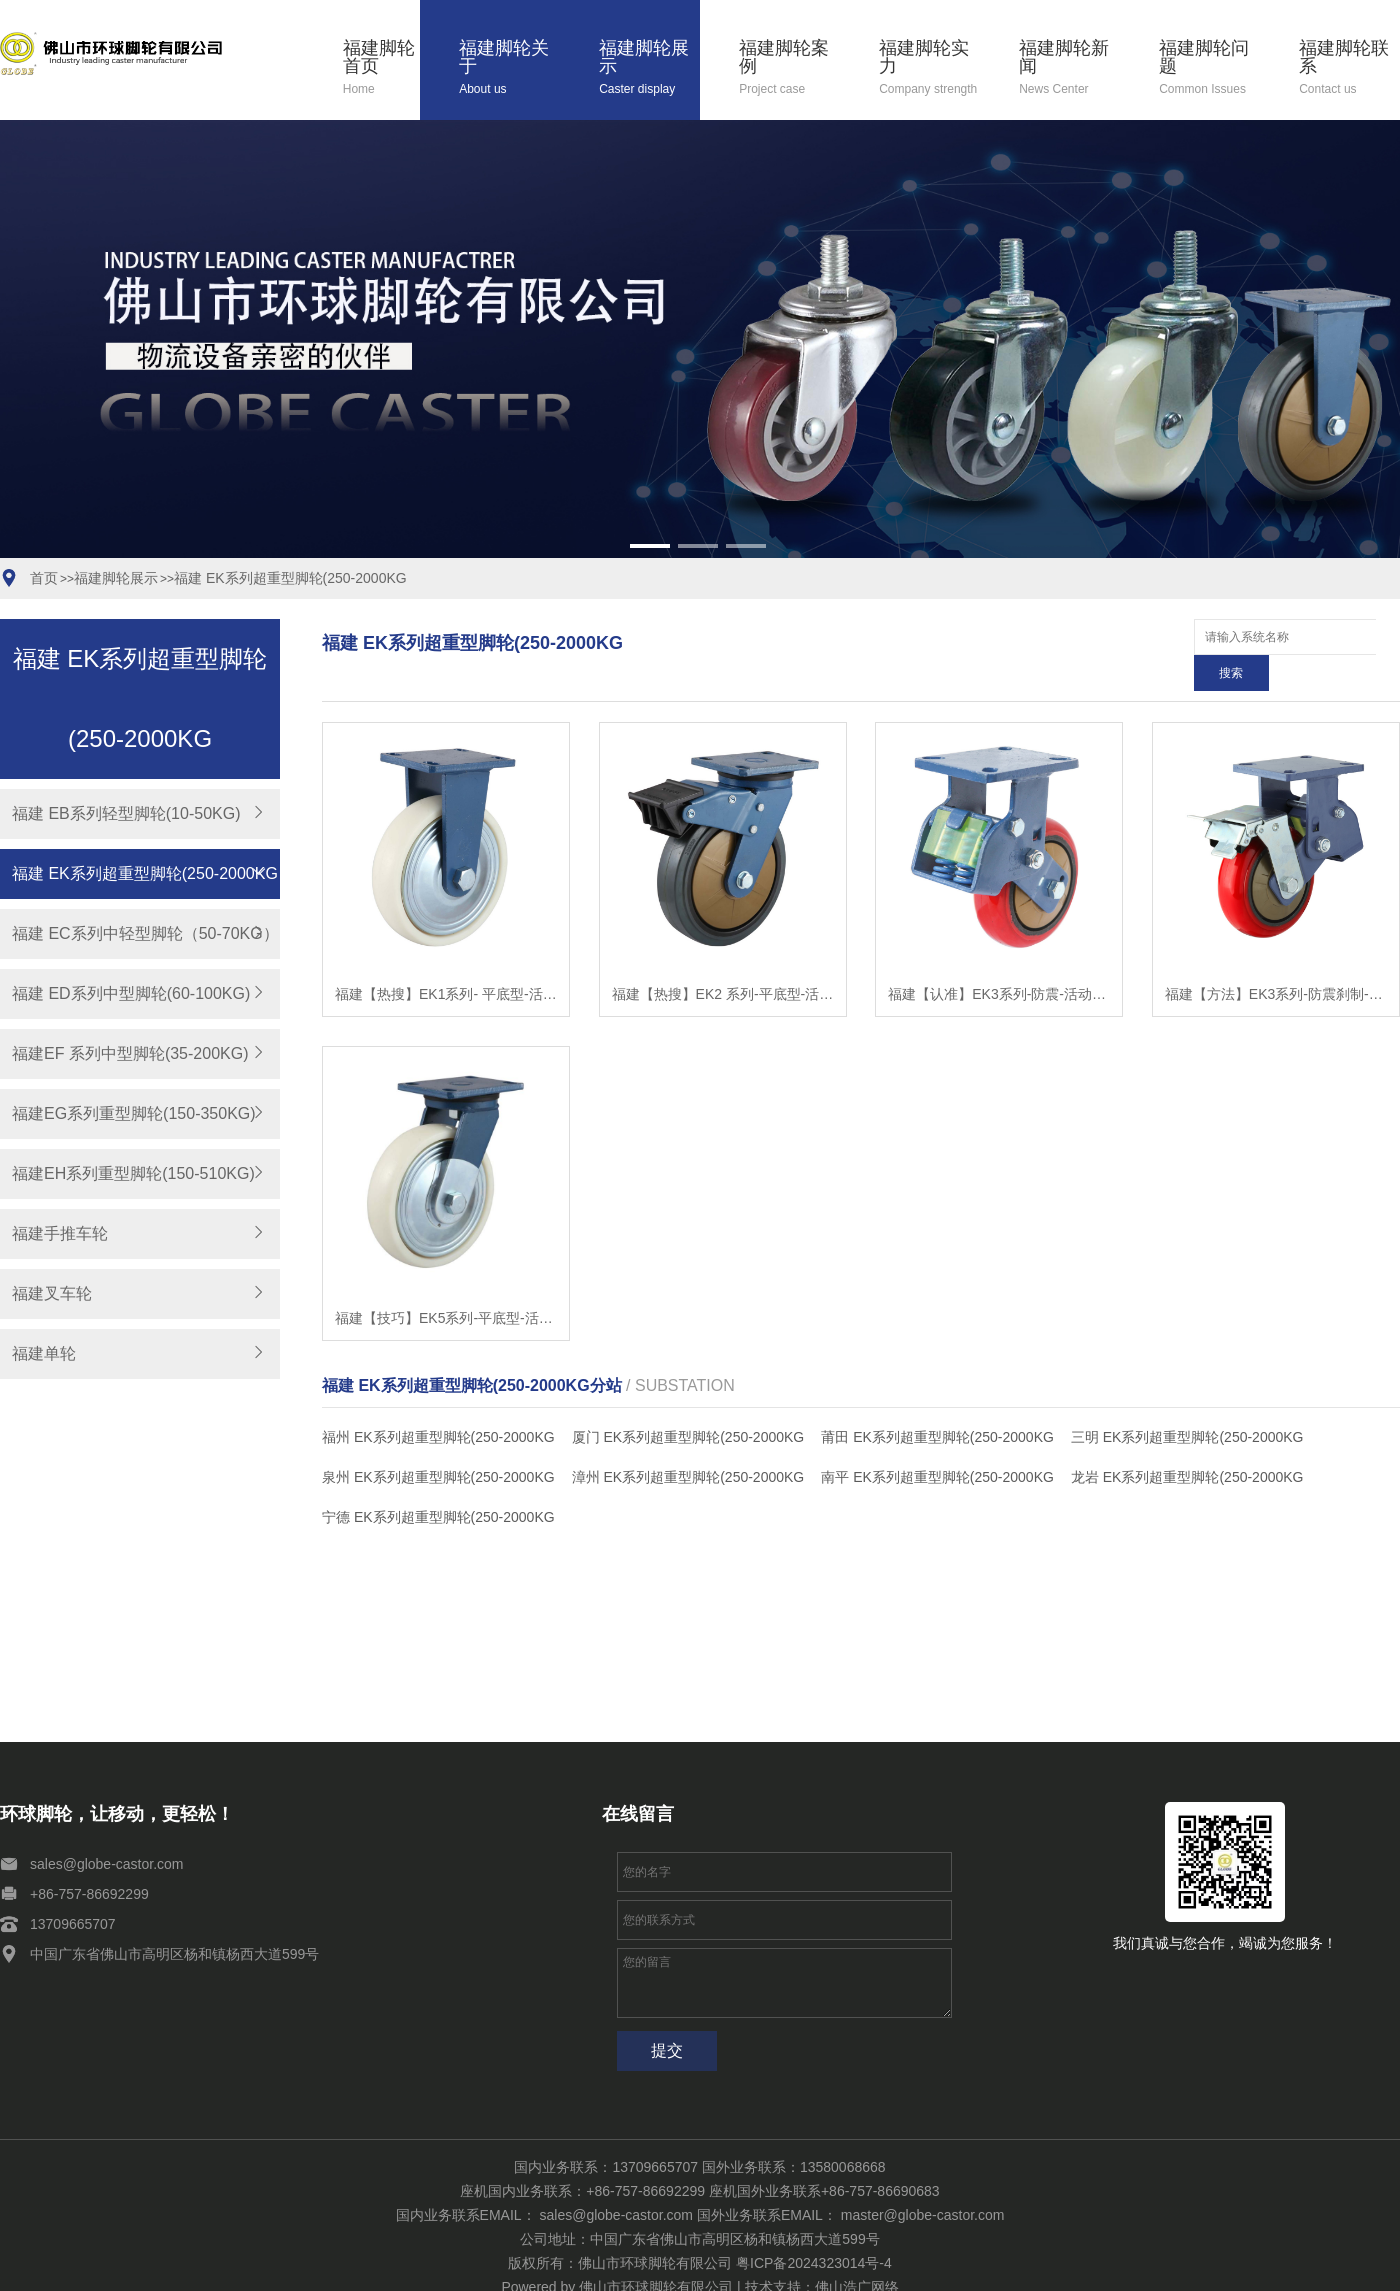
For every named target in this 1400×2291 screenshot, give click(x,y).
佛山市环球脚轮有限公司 (656, 2251)
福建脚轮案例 (789, 68)
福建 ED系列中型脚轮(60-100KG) (131, 993)
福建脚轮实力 (929, 68)
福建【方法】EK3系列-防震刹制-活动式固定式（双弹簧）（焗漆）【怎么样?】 (1276, 958)
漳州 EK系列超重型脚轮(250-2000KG (688, 1441)
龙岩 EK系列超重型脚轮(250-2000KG (1187, 1441)
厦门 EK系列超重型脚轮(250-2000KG (688, 1401)
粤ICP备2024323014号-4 (814, 2227)
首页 (44, 578)
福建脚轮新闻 (1069, 68)
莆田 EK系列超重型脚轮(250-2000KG (937, 1401)
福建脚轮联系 (1349, 68)
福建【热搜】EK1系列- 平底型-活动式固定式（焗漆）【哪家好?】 (446, 958)
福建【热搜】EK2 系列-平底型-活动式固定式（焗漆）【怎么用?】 (723, 958)
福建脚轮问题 (1209, 68)
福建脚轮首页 (381, 68)
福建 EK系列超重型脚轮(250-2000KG (290, 578)
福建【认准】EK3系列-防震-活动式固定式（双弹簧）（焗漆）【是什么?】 (999, 958)
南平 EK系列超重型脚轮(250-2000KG (937, 1441)
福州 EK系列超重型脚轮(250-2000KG (438, 1401)
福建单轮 (44, 1353)
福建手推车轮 (60, 1233)
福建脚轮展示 (649, 68)
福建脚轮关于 (509, 68)
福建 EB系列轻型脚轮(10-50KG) (126, 813)
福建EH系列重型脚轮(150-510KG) (133, 1173)
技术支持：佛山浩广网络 (822, 2251)
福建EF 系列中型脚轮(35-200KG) (130, 1053)
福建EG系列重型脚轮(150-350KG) (134, 1113)
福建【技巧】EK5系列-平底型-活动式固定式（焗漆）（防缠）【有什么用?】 (446, 1282)
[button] (650, 546)
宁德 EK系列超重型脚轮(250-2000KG (438, 1481)
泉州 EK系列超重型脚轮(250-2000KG (438, 1441)
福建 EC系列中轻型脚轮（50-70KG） (145, 933)
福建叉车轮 (52, 1293)
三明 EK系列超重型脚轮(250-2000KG (1187, 1401)
